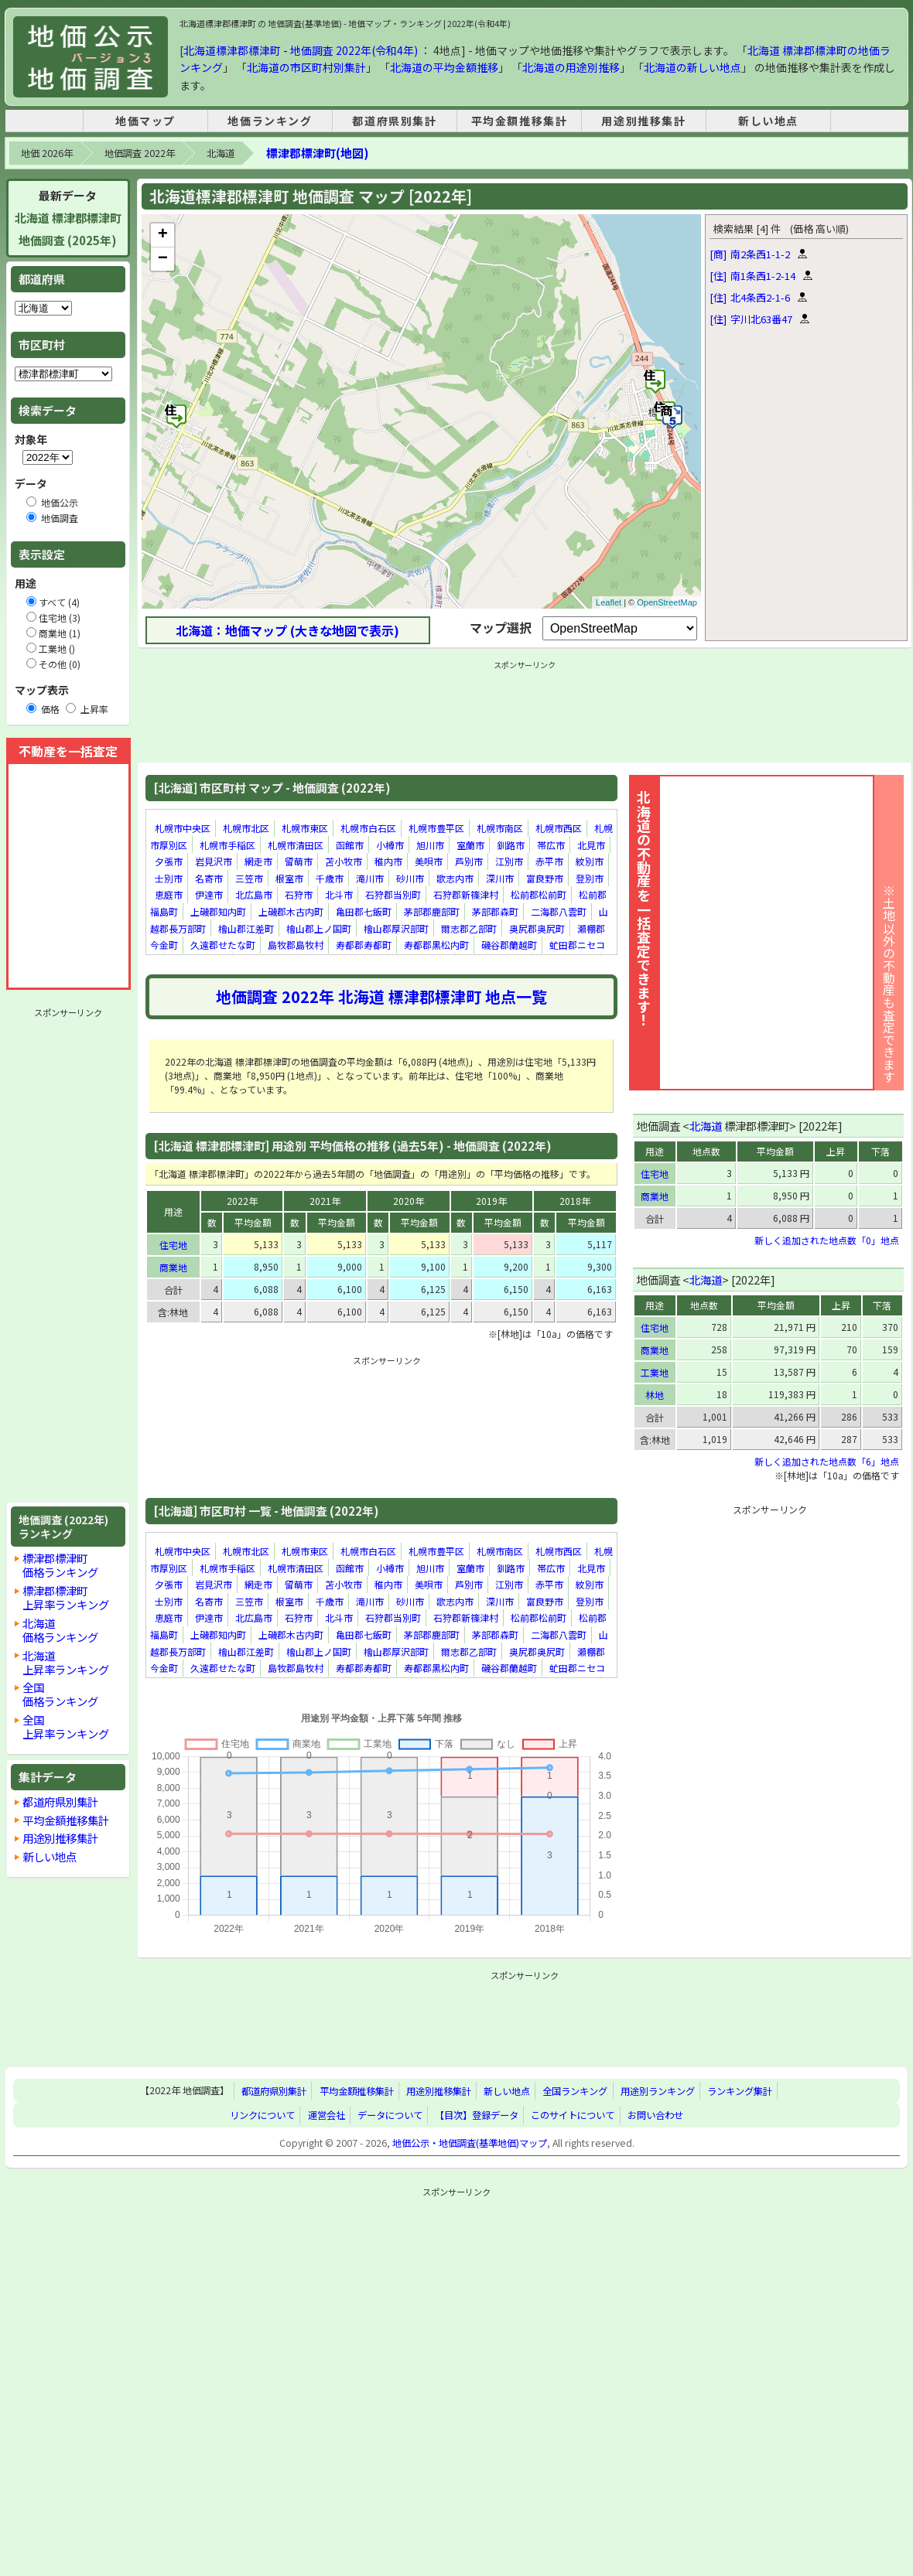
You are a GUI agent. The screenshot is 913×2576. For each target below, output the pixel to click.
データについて (389, 2115)
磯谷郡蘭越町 (509, 944)
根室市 (289, 878)
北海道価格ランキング (60, 1630)
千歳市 (330, 878)
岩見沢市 (213, 861)
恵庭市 (169, 895)
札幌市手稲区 (227, 844)
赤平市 (549, 861)
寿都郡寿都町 (364, 944)
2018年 (574, 1200)
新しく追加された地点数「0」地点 (826, 1240)
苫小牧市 (343, 861)
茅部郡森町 (495, 911)
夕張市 (169, 861)
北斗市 (339, 895)
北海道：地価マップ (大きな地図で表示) (287, 630)
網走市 (258, 861)
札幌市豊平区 (436, 827)
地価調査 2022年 (139, 153)
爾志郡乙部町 (469, 928)
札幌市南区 (500, 827)
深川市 (500, 878)
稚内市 (388, 861)
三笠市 (249, 878)
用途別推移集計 (643, 120)
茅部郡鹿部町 (432, 911)
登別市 (590, 878)
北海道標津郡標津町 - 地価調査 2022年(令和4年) (300, 50)
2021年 (324, 1200)
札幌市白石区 (368, 827)
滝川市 (370, 878)
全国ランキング (574, 2091)
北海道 (220, 153)
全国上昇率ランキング (65, 1726)
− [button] (163, 259)
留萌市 (299, 861)
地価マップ (145, 120)
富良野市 (544, 878)
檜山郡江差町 (246, 928)
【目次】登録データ (476, 2115)
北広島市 (253, 895)
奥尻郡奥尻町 (537, 928)
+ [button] (163, 235)
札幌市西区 (558, 827)
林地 (654, 1394)
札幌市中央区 (182, 827)
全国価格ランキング (60, 1694)
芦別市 (469, 861)
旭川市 (430, 844)
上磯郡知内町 (218, 911)
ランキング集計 (739, 2091)
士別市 (169, 878)
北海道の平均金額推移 (444, 67)
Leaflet (608, 602)
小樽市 (390, 844)
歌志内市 (455, 878)
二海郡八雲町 (558, 911)
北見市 (591, 844)
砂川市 (410, 878)
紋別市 (590, 861)
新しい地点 (768, 120)
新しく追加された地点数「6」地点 (826, 1461)
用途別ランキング (658, 2091)
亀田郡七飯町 (364, 911)
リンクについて (262, 2115)
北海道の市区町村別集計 (306, 67)
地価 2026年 (47, 153)
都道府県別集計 (394, 120)
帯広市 (551, 844)
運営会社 (326, 2115)
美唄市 (429, 861)
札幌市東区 (305, 827)
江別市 (509, 861)
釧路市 (511, 844)
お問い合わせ (655, 2115)
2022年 (242, 1200)
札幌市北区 (246, 827)
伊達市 (209, 895)
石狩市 (299, 895)
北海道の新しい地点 (692, 67)
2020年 (408, 1200)
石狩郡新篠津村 (465, 895)
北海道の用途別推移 (571, 67)
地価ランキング (269, 120)
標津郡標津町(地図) (317, 153)
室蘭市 (470, 844)
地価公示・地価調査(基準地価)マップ (469, 2143)
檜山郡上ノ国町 (318, 928)
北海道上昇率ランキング (65, 1662)
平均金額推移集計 (519, 120)
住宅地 (173, 1244)
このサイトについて (572, 2115)
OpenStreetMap (667, 602)
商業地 (173, 1267)
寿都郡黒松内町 (436, 944)
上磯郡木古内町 (290, 911)
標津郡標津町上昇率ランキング (65, 1597)
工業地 (655, 1372)
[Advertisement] (68, 1255)
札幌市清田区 (295, 844)
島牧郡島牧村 (295, 944)
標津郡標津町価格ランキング (60, 1565)
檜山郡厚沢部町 (396, 928)
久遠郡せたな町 (222, 944)
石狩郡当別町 (393, 895)
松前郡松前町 (538, 895)
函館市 (350, 844)
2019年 (491, 1200)
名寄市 (209, 878)
